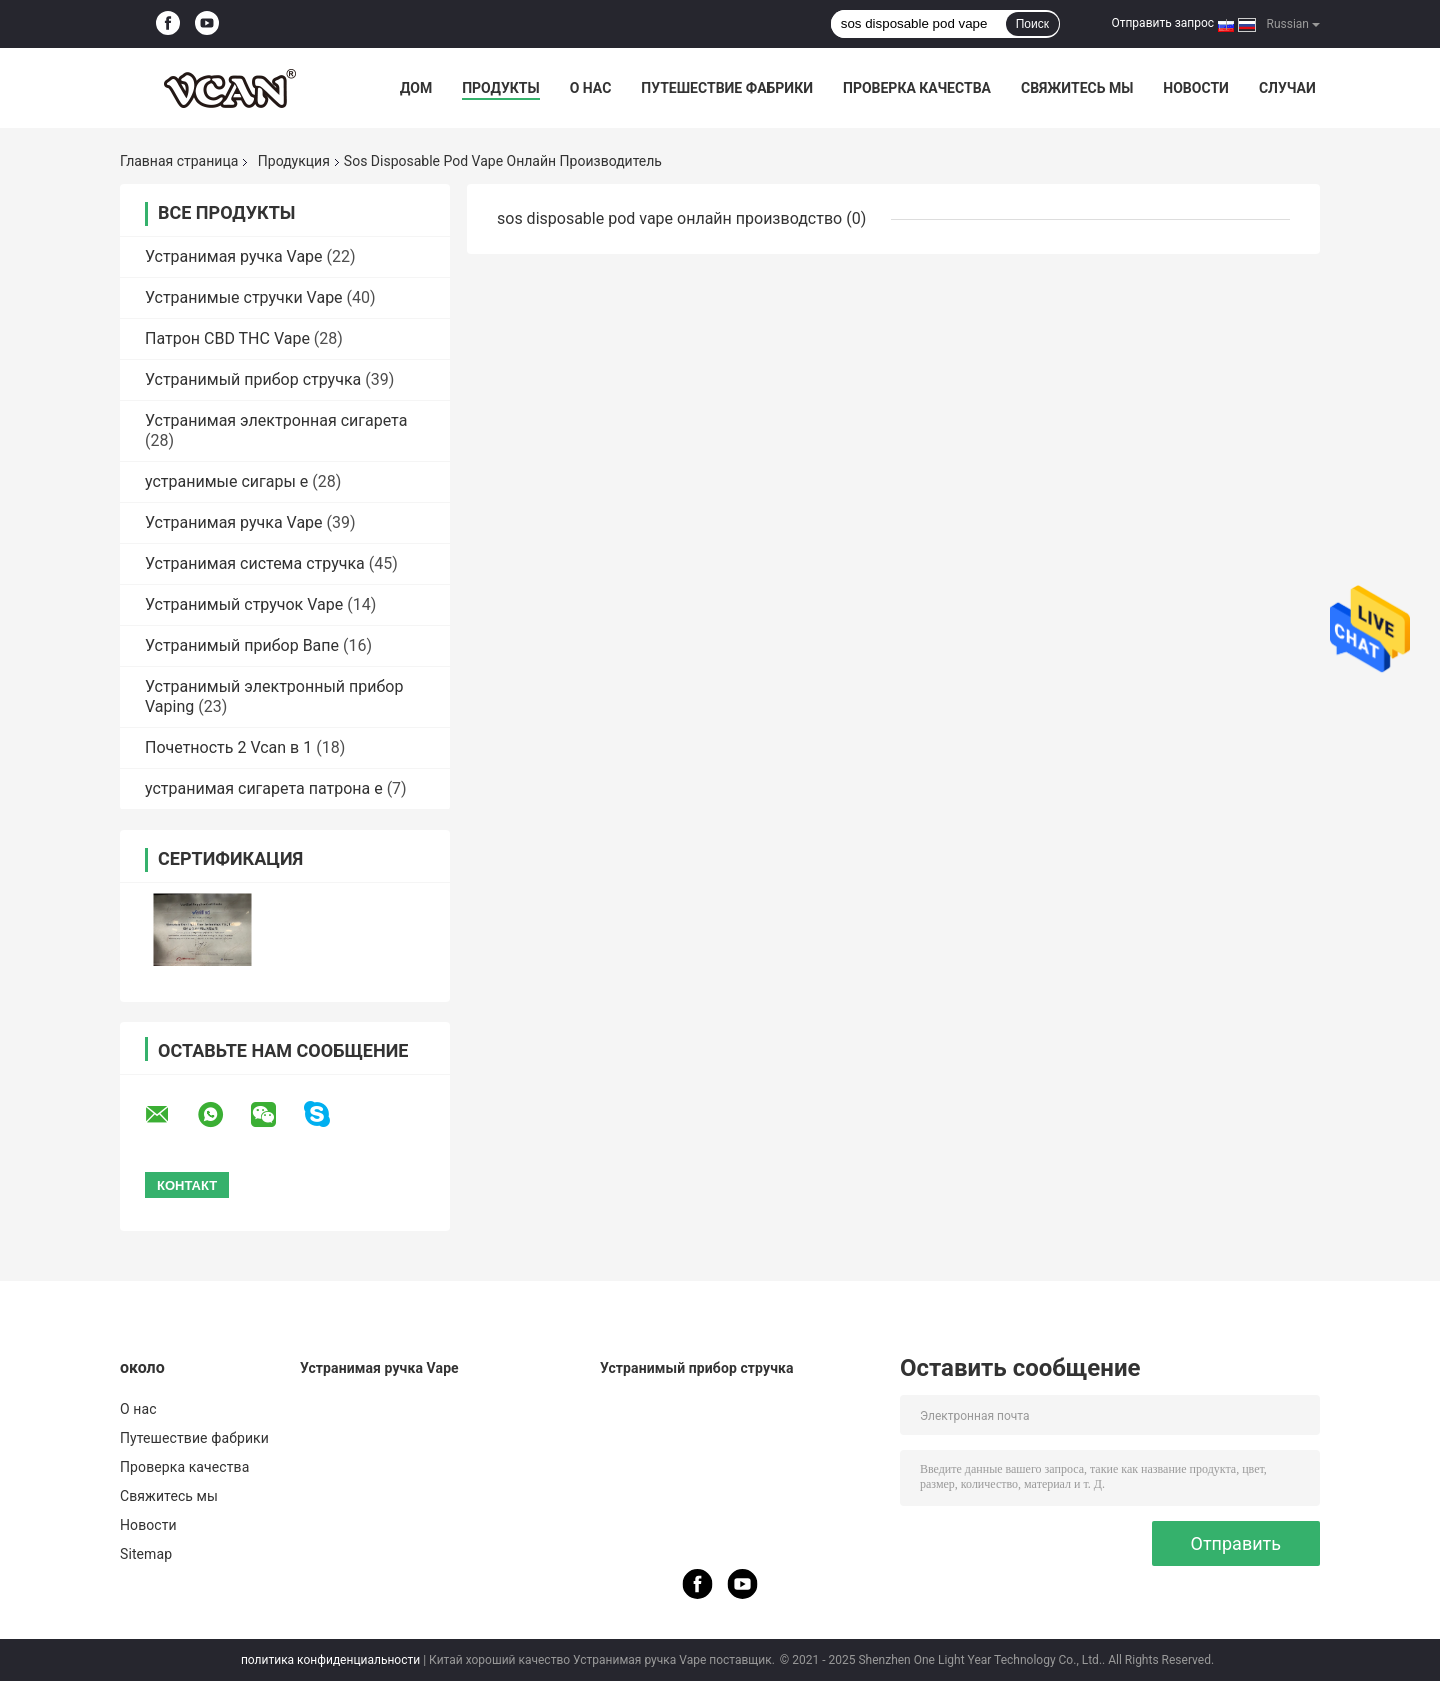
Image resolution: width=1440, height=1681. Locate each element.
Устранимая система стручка (255, 563)
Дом (416, 88)
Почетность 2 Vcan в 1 (228, 747)
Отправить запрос (1162, 23)
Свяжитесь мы (1077, 88)
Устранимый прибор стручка (253, 379)
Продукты (501, 88)
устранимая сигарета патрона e (264, 788)
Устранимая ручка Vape (234, 256)
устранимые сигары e (226, 481)
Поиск (1032, 24)
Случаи (1287, 88)
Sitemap (146, 1554)
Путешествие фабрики (727, 88)
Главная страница (179, 161)
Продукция (294, 161)
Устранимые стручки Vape (244, 297)
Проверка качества (917, 88)
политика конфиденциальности (330, 1660)
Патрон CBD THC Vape (227, 338)
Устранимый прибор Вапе (242, 645)
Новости (1196, 88)
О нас (591, 88)
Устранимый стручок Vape (244, 604)
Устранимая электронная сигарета (276, 420)
